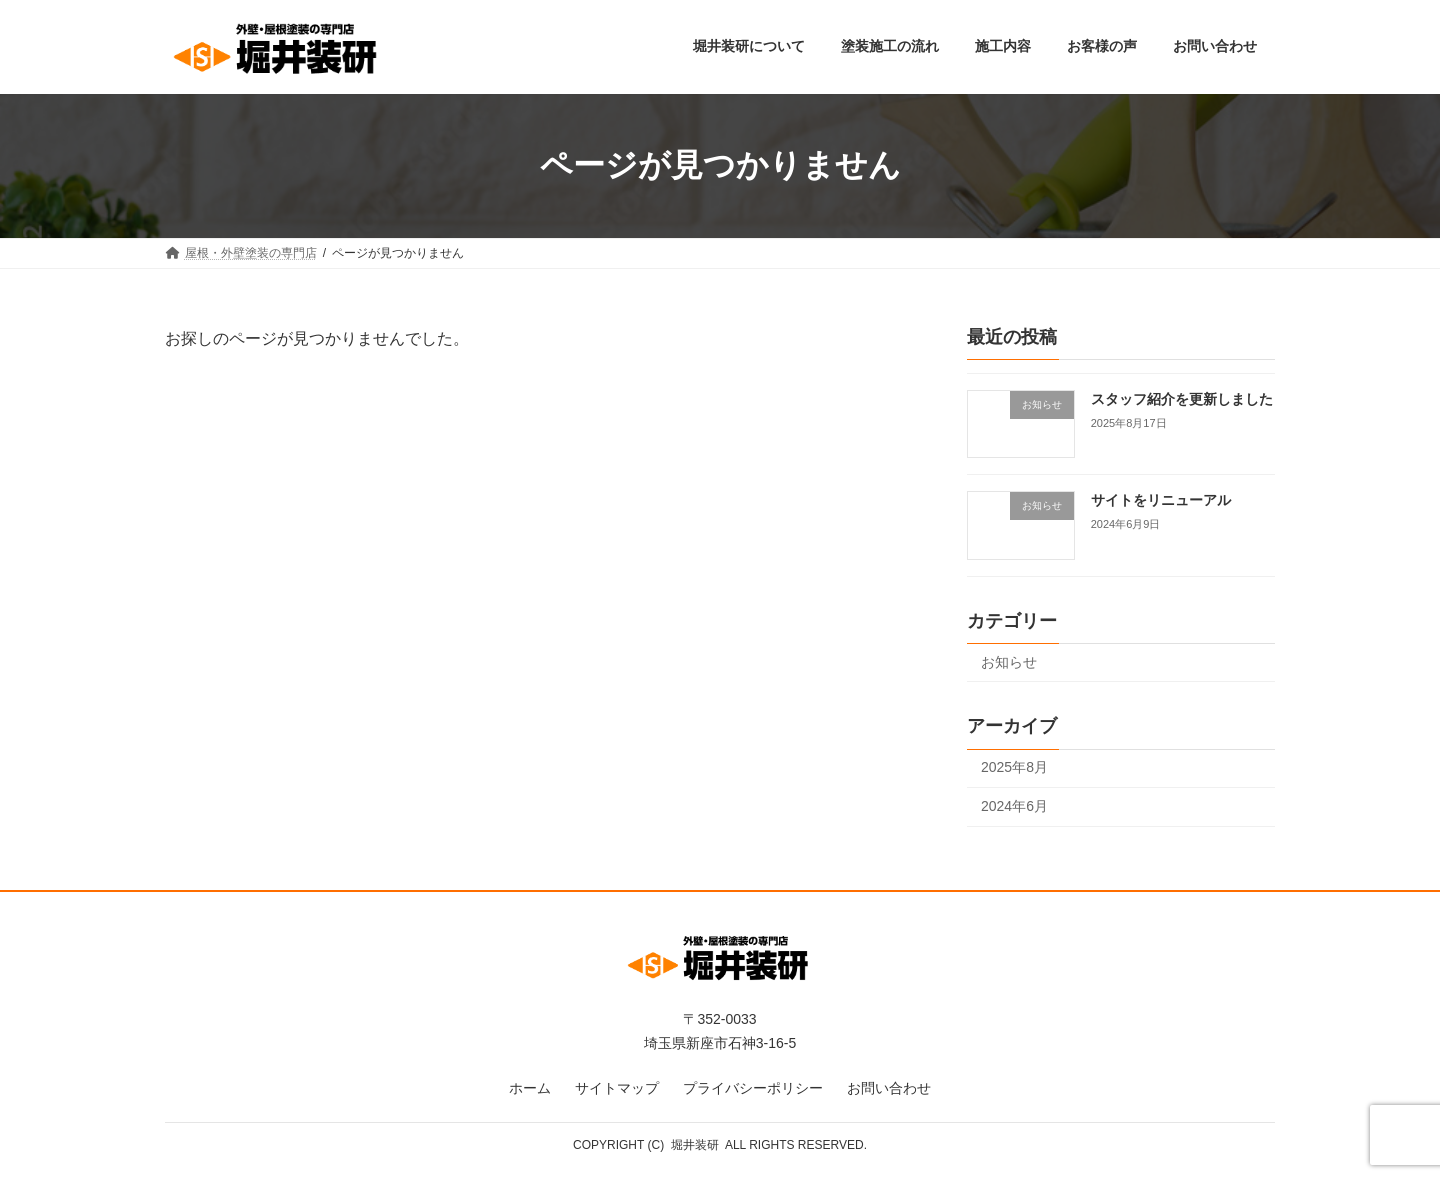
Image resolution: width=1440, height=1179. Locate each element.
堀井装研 (695, 1145)
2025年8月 (1014, 767)
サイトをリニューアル (1161, 500)
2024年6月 (1014, 806)
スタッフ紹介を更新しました (1182, 399)
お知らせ (1009, 661)
